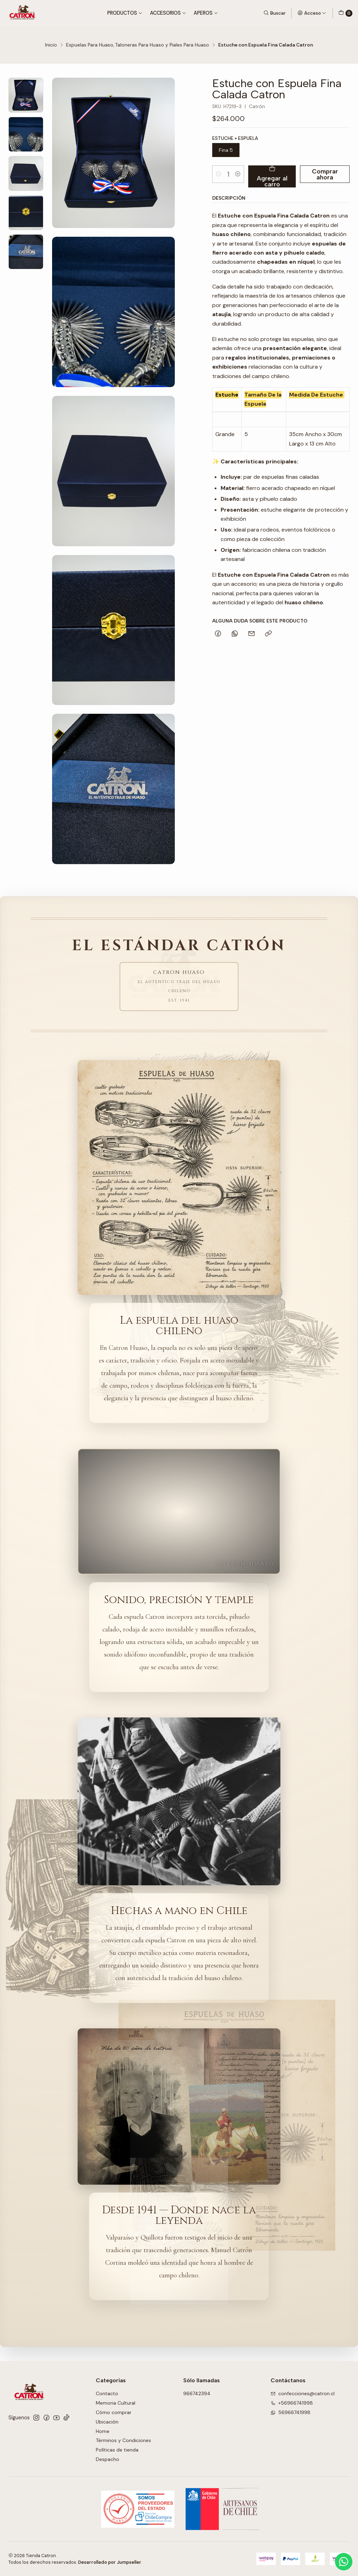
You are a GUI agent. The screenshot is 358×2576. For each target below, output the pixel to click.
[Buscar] (274, 13)
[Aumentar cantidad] (238, 174)
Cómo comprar (113, 2412)
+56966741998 (292, 2403)
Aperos (206, 13)
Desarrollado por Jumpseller (109, 2562)
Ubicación (107, 2422)
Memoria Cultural (115, 2403)
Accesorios (168, 13)
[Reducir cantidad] (218, 174)
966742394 (196, 2393)
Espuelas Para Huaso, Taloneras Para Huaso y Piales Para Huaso (137, 45)
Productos (125, 13)
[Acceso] (312, 13)
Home (102, 2431)
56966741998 (290, 2412)
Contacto (107, 2393)
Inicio (51, 45)
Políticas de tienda (117, 2450)
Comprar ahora (325, 174)
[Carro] (345, 13)
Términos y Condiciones (123, 2440)
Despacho (107, 2459)
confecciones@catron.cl (303, 2393)
